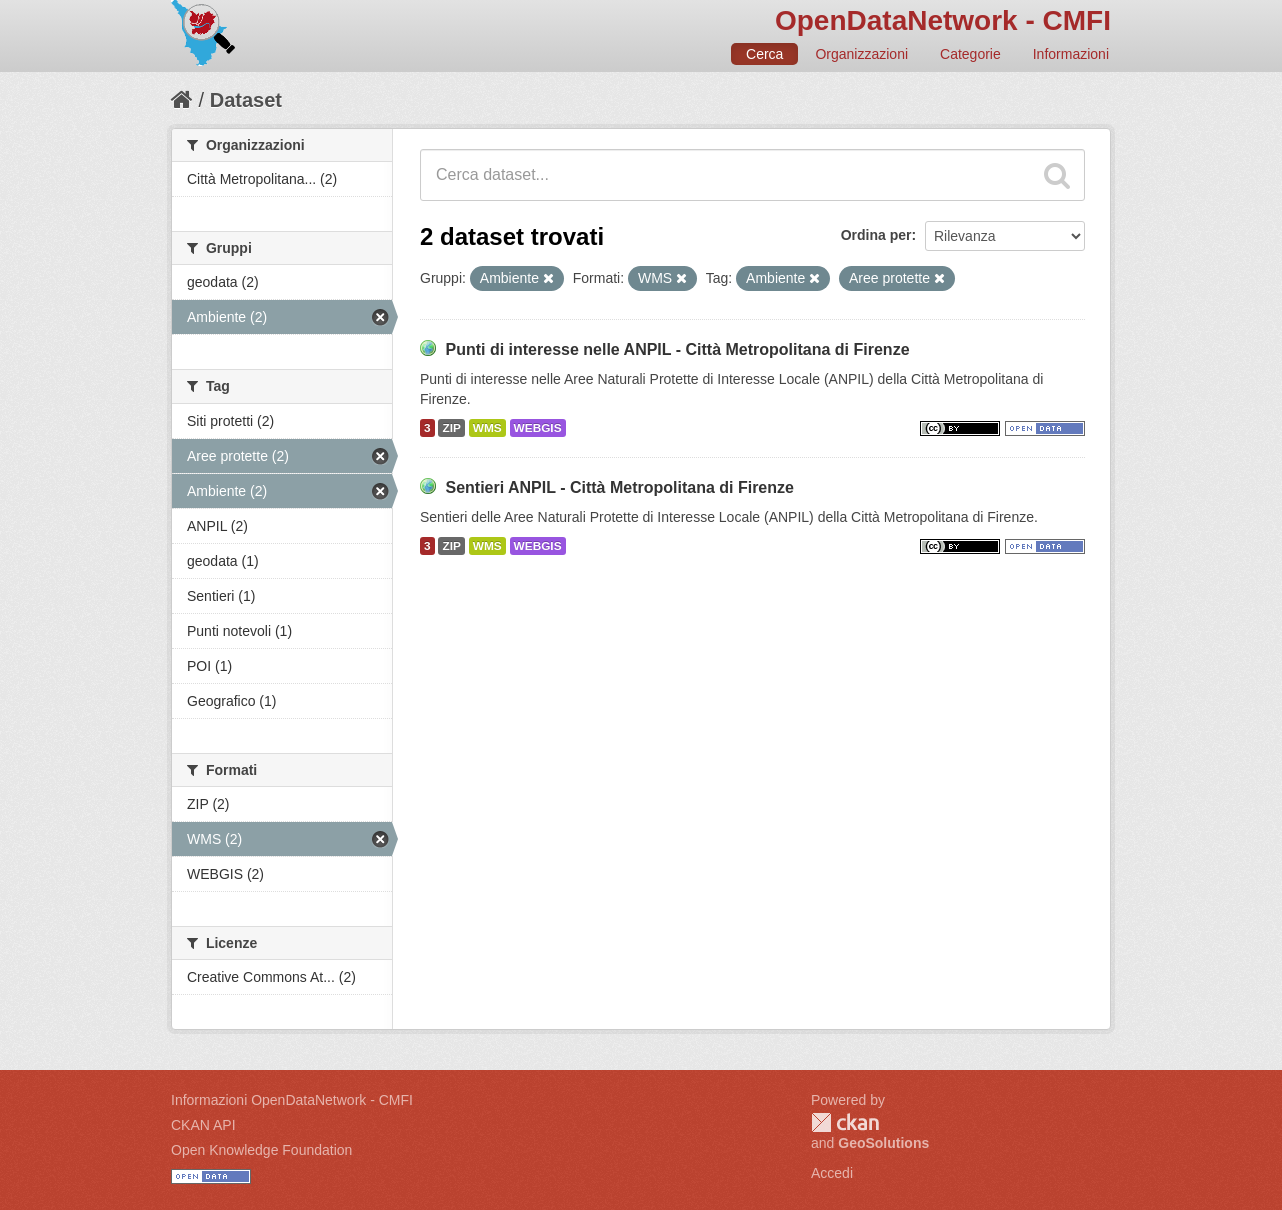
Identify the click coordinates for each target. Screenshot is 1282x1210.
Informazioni (1071, 54)
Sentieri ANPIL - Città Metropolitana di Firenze (619, 487)
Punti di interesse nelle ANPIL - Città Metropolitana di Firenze (677, 349)
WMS (487, 428)
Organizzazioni (861, 54)
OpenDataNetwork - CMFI (943, 20)
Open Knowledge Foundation (261, 1150)
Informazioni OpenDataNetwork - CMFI (292, 1100)
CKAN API (203, 1125)
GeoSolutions (883, 1143)
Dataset (246, 100)
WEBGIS (538, 428)
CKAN (845, 1122)
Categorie (970, 54)
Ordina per (876, 235)
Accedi (832, 1173)
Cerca (764, 54)
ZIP (451, 428)
